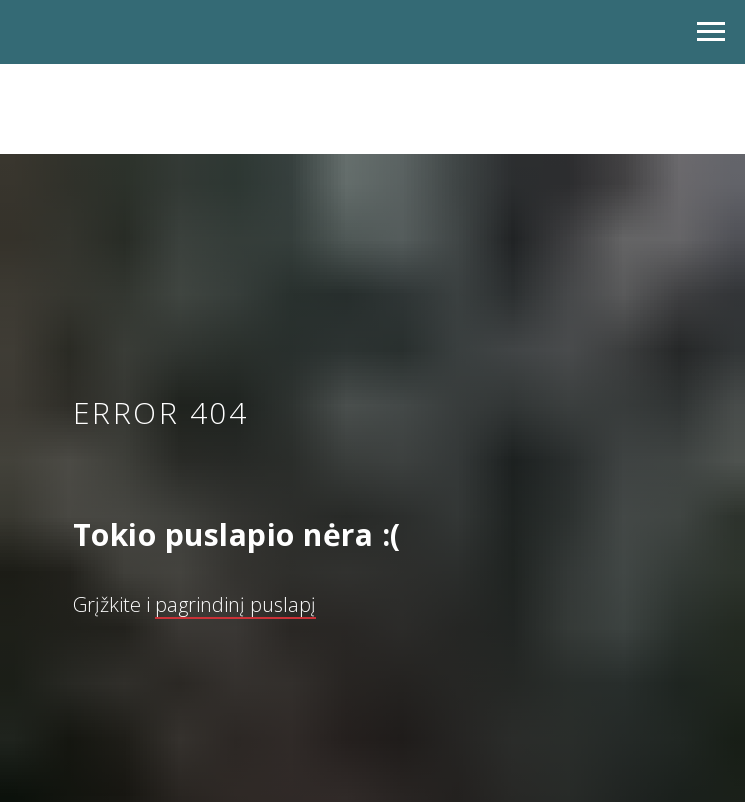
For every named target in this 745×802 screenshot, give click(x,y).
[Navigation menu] (711, 32)
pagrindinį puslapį (235, 604)
